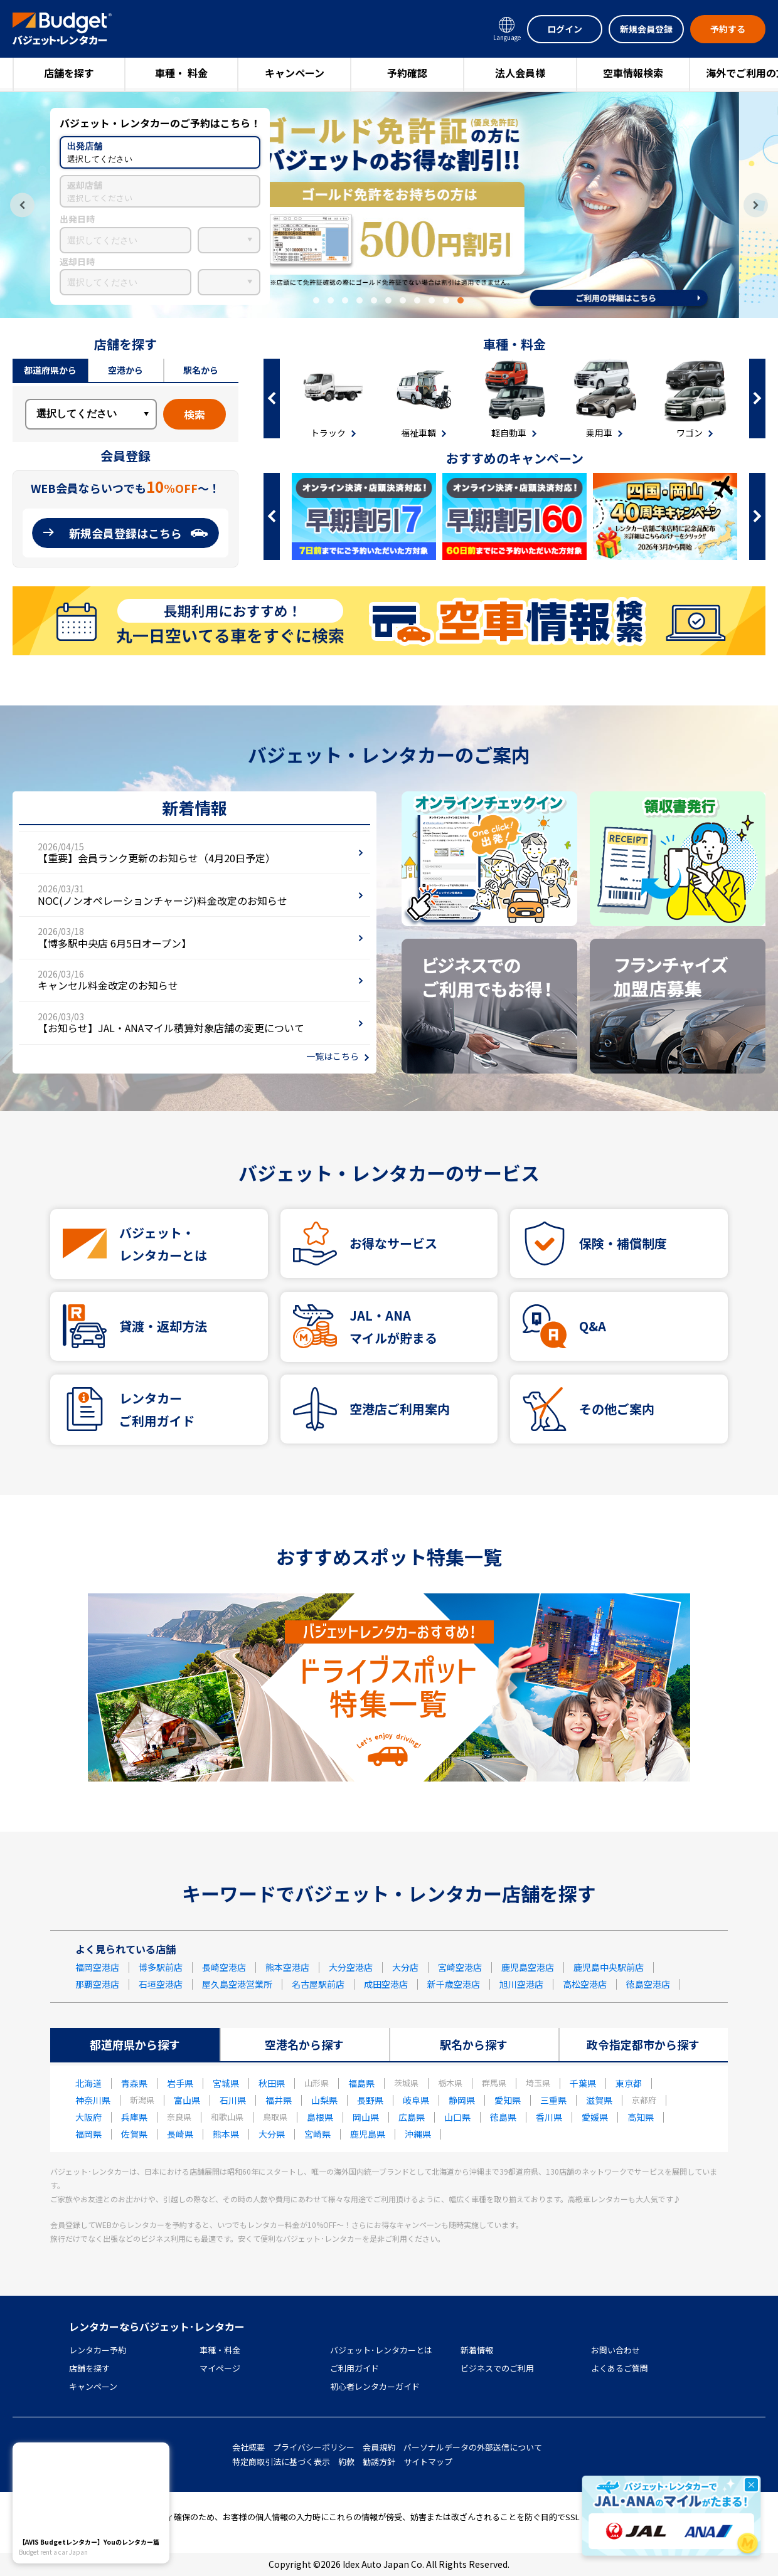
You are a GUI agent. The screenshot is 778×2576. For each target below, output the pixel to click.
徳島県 (503, 2117)
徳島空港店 (648, 1984)
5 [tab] (374, 300)
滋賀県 (599, 2100)
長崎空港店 (224, 1967)
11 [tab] (460, 300)
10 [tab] (446, 300)
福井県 (278, 2100)
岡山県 (366, 2117)
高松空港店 (585, 1984)
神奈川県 (92, 2100)
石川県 (233, 2100)
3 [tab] (345, 300)
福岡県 (88, 2134)
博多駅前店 (161, 1967)
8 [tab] (417, 300)
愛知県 (507, 2100)
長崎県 (180, 2134)
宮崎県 (317, 2134)
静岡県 (462, 2100)
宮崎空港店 (460, 1967)
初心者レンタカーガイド (375, 2386)
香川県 (549, 2117)
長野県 (370, 2100)
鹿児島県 (367, 2134)
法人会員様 (520, 72)
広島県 (411, 2117)
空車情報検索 (633, 72)
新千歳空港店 (453, 1984)
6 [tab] (388, 300)
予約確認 (407, 72)
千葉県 (583, 2083)
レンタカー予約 (97, 2350)
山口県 (457, 2117)
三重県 (553, 2100)
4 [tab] (359, 300)
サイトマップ (427, 2462)
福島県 (361, 2083)
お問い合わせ (615, 2350)
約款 (346, 2462)
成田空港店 (386, 1984)
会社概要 (248, 2447)
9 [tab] (432, 300)
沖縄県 (418, 2134)
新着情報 (477, 2350)
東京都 (628, 2083)
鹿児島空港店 (527, 1967)
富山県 (187, 2100)
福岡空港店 (97, 1967)
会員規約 (379, 2447)
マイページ (220, 2368)
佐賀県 (134, 2134)
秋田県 (271, 2083)
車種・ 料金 (181, 72)
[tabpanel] (389, 205)
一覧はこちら (332, 1056)
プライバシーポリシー (313, 2447)
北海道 (88, 2083)
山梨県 (324, 2100)
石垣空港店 (161, 1984)
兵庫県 (134, 2117)
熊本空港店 (287, 1967)
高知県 (640, 2117)
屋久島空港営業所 (237, 1984)
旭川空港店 (521, 1984)
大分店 (405, 1967)
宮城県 (226, 2083)
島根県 (320, 2117)
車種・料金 (220, 2350)
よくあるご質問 (619, 2368)
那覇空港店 (97, 1984)
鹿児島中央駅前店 (608, 1967)
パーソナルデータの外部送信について (472, 2447)
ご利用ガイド (354, 2368)
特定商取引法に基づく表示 (281, 2462)
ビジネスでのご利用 (497, 2368)
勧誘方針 (379, 2462)
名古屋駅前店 (318, 1984)
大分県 (271, 2134)
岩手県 (180, 2083)
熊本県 (226, 2134)
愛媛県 (595, 2117)
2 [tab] (331, 300)
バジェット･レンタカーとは (381, 2350)
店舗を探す (69, 72)
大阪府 (88, 2117)
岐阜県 (416, 2100)
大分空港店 (351, 1967)
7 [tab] (403, 300)
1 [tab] (316, 300)
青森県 (134, 2083)
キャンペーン (294, 72)
